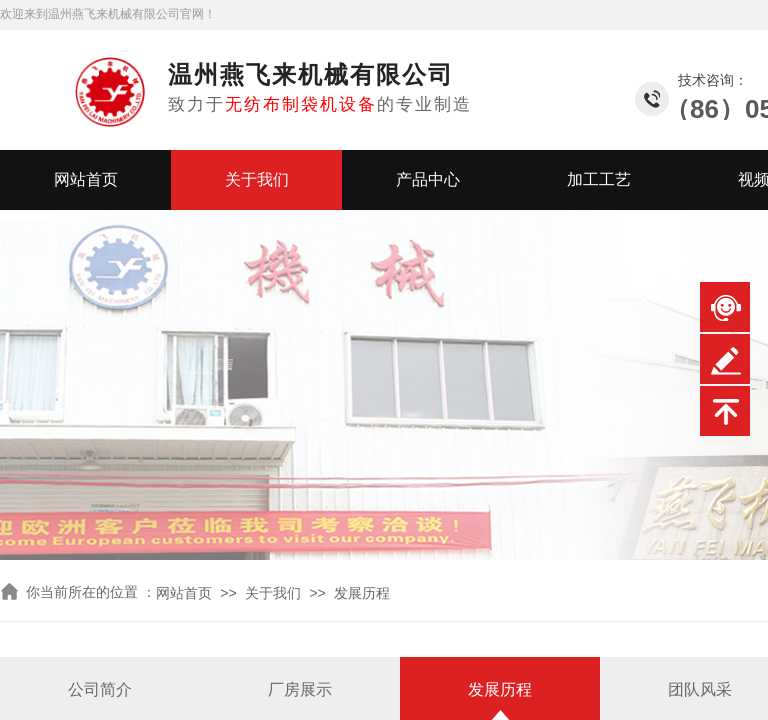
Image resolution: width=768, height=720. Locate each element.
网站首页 (86, 179)
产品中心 (428, 179)
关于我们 (257, 179)
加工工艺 (599, 179)
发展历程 (362, 593)
